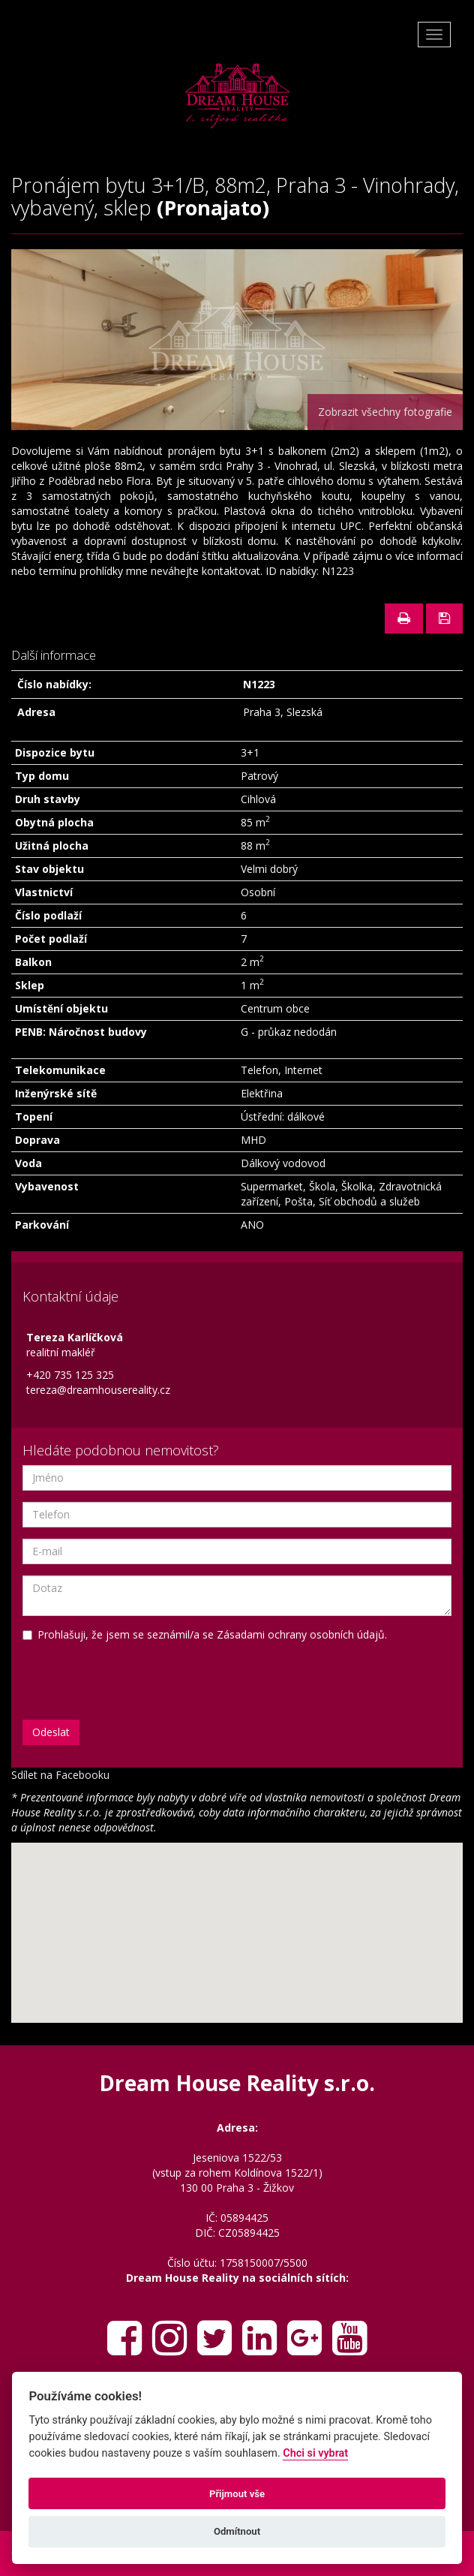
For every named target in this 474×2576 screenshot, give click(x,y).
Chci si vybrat (315, 2453)
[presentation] (106, 1671)
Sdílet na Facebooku (60, 1775)
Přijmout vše (237, 2493)
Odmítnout (237, 2531)
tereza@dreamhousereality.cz (98, 1390)
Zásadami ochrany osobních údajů (301, 1634)
